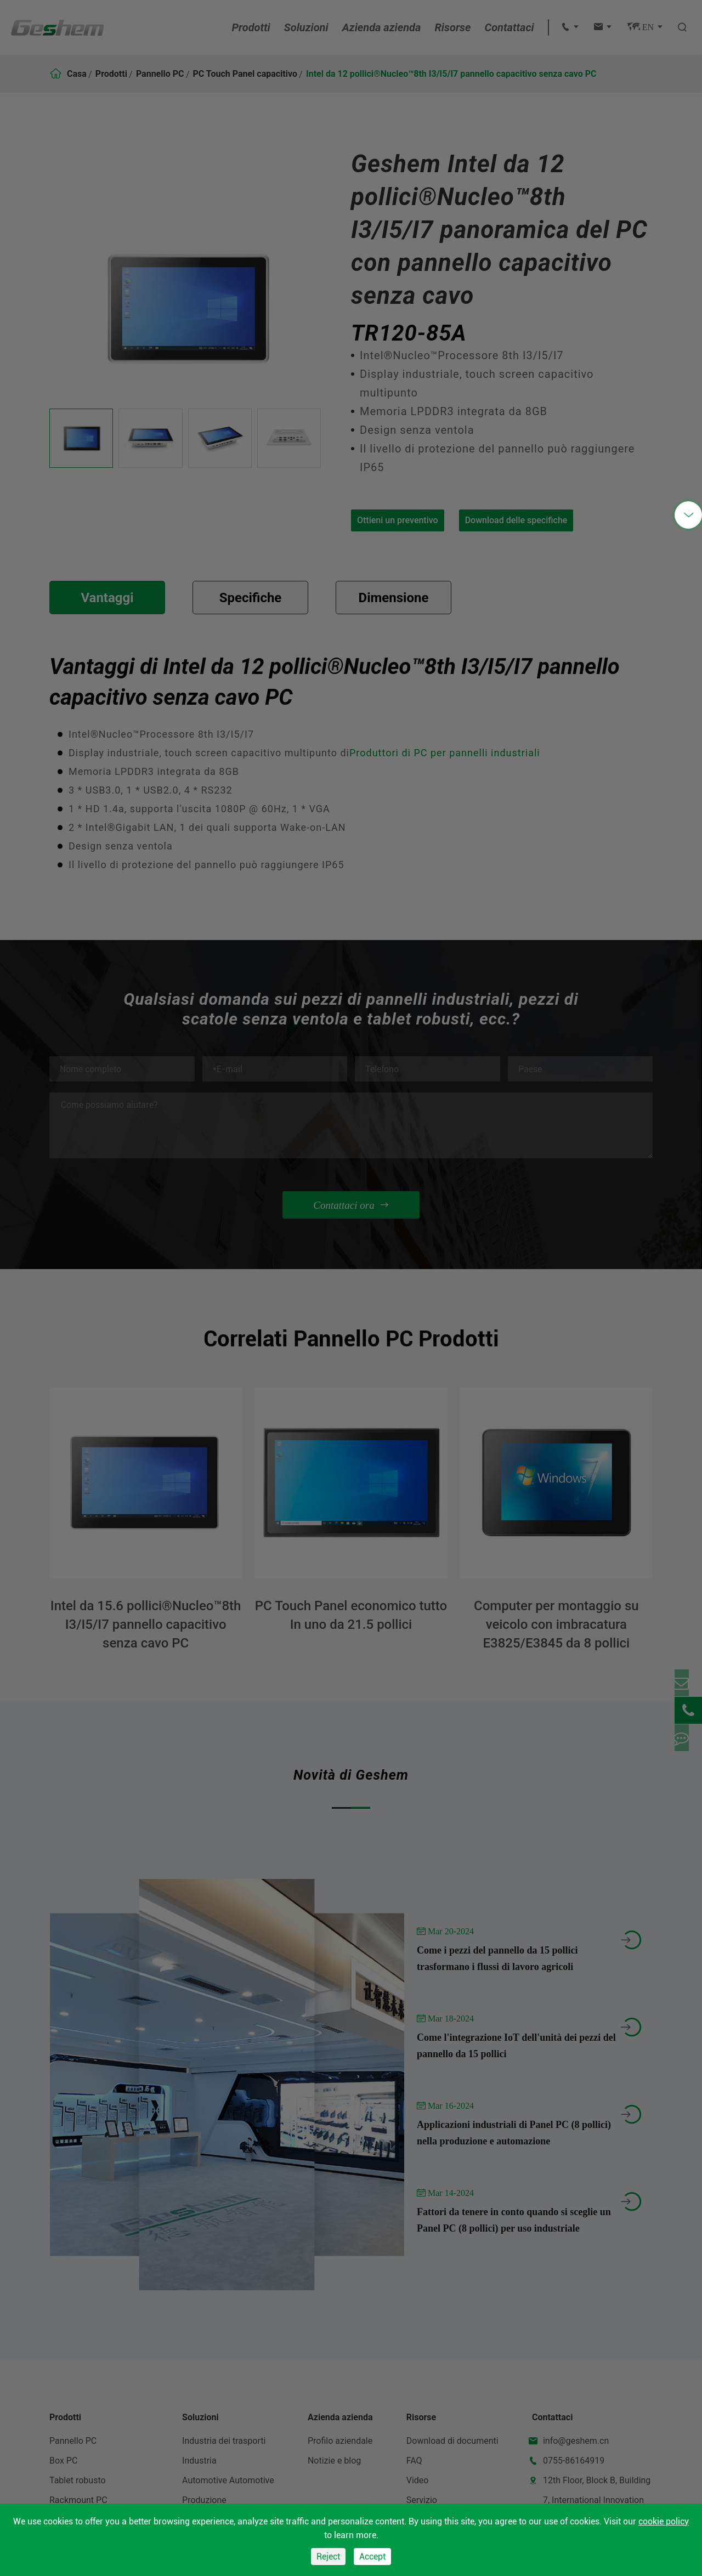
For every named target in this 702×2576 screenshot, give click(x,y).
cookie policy (663, 2521)
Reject (328, 2556)
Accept (372, 2556)
